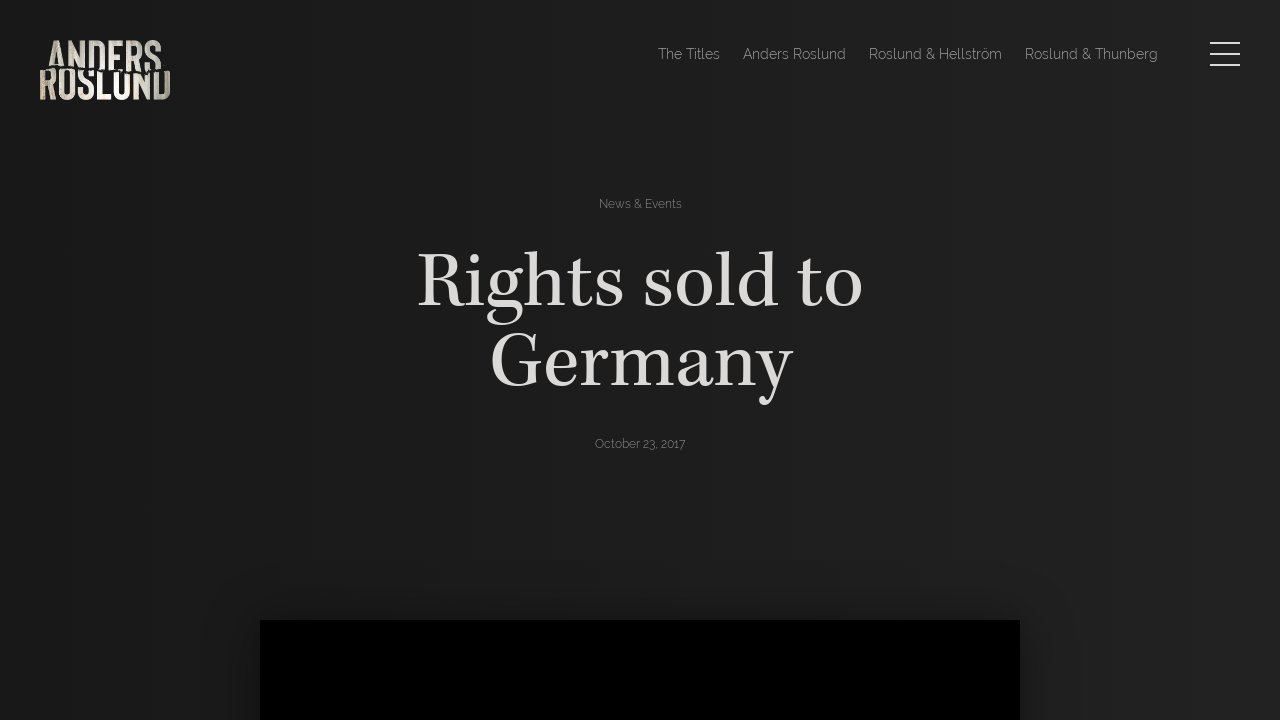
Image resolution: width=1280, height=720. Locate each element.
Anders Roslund (794, 54)
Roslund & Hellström (935, 54)
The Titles (689, 54)
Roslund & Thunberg (1091, 54)
